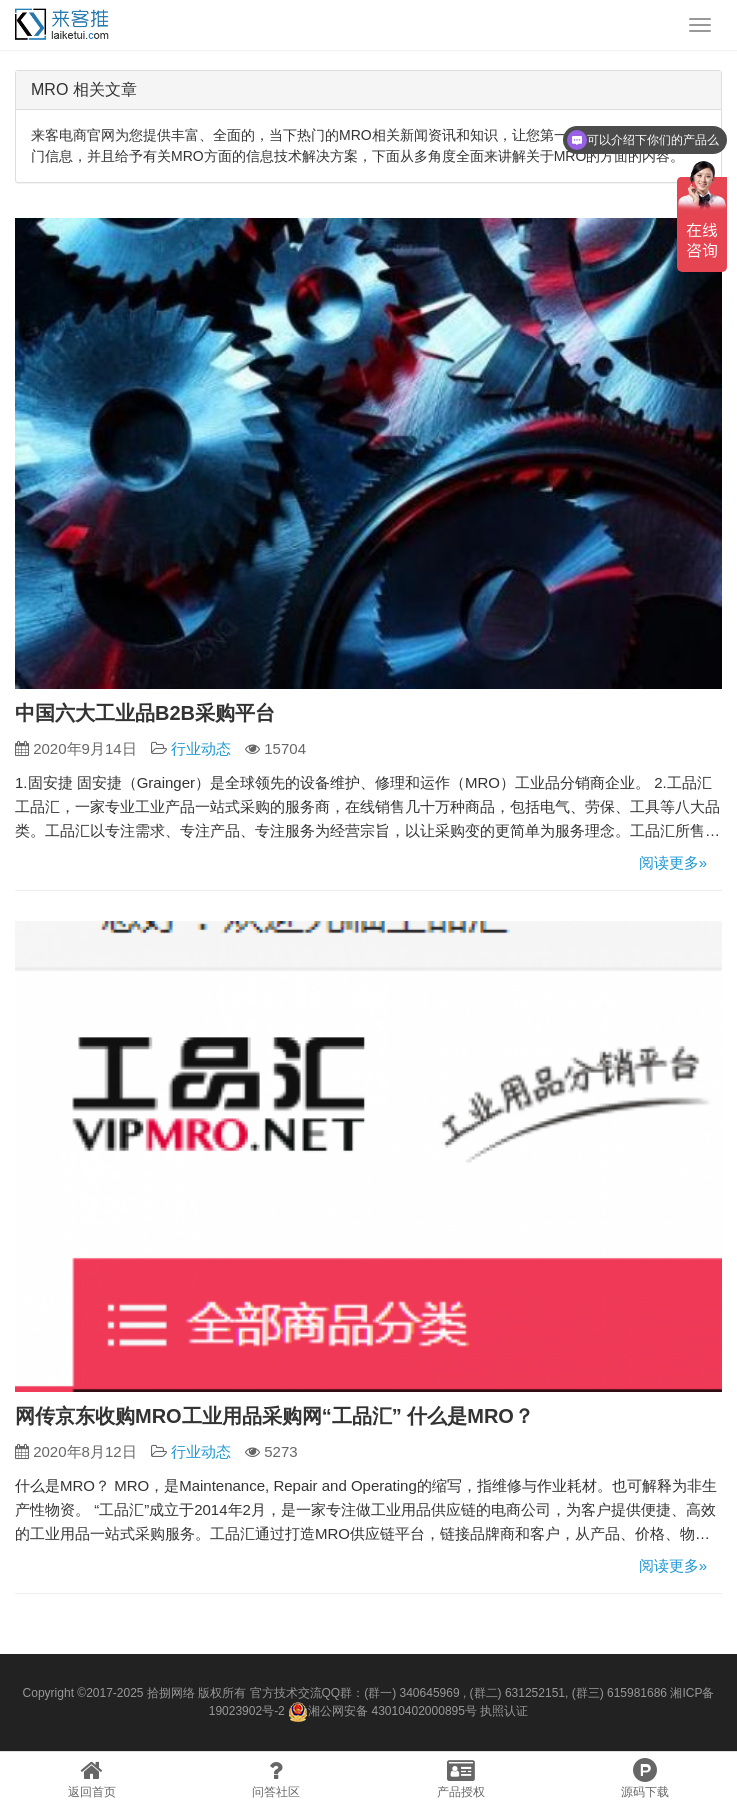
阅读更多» (673, 862)
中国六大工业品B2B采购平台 (145, 713)
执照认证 (504, 1711)
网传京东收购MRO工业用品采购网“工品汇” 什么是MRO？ (274, 1416)
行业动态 (201, 748)
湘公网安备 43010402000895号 (382, 1712)
